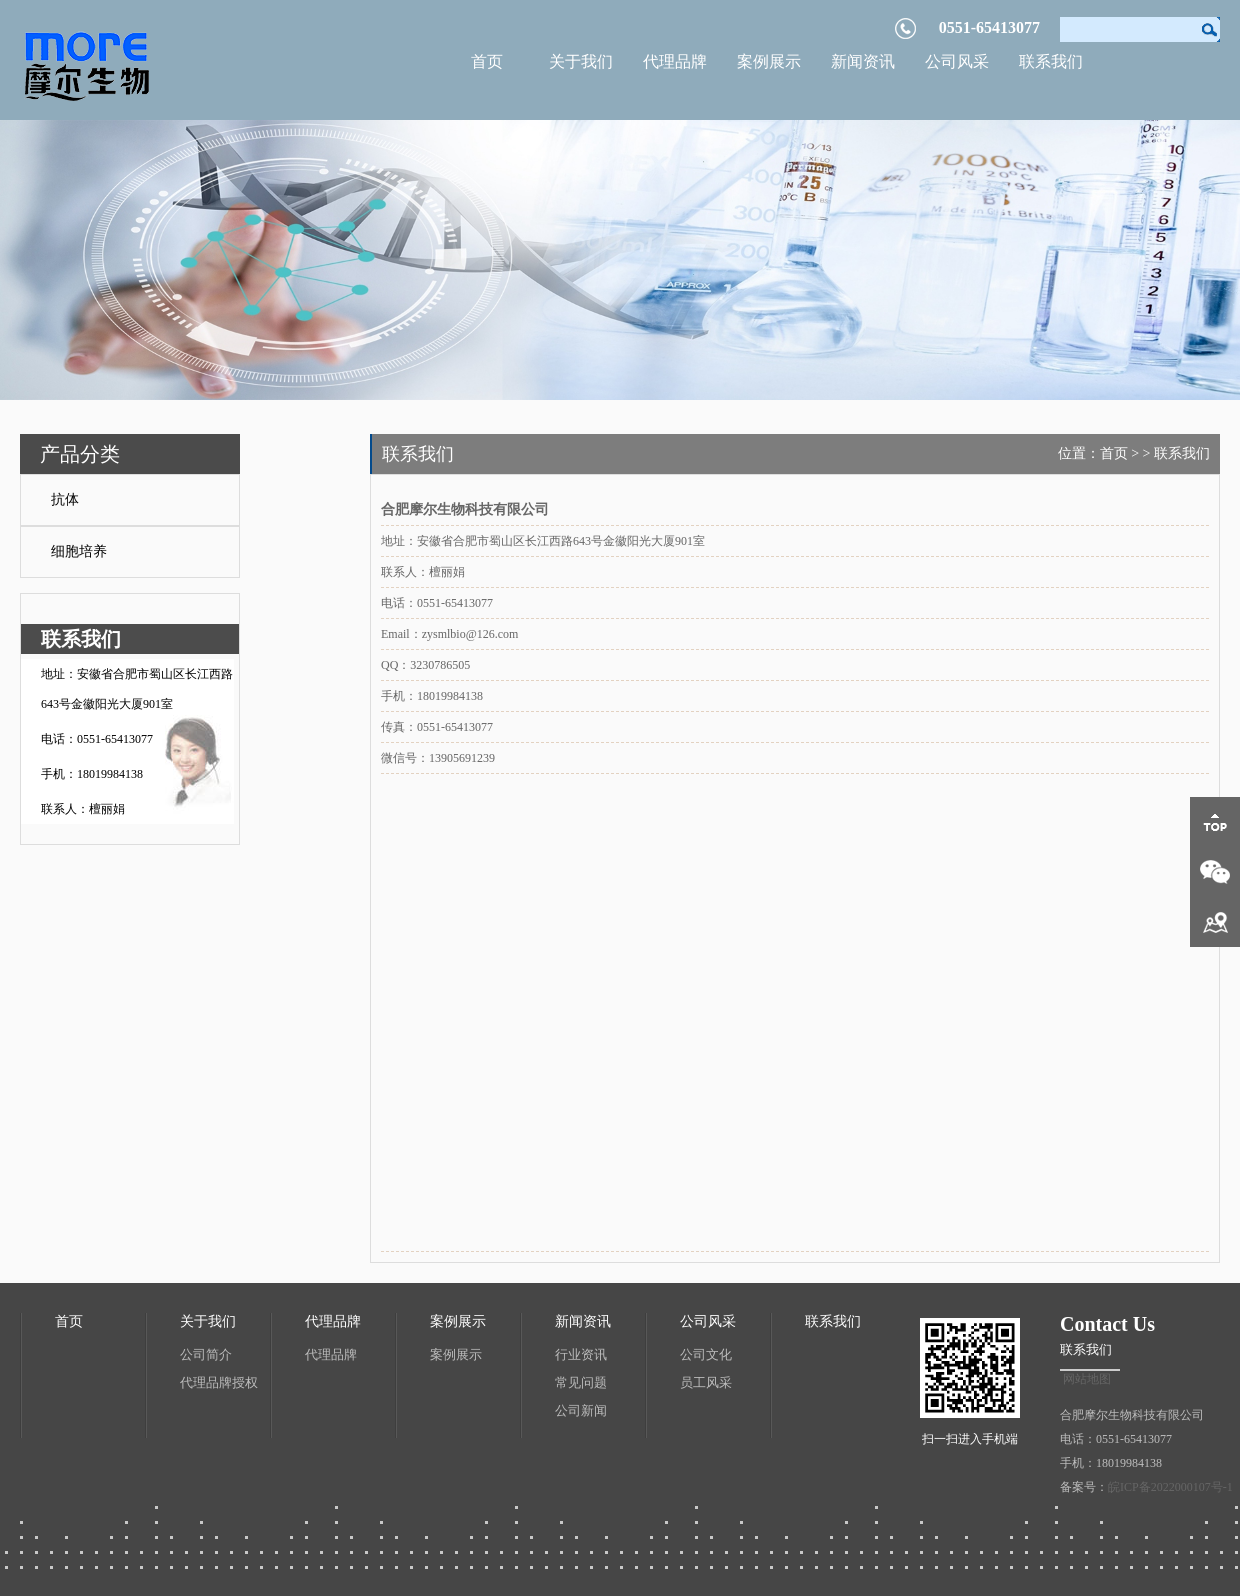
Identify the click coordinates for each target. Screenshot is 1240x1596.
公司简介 (206, 1354)
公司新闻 (581, 1410)
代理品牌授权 (219, 1382)
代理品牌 (675, 61)
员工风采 (706, 1382)
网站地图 (1087, 1379)
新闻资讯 (863, 61)
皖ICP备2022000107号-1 (1170, 1487)
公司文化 (706, 1354)
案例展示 (769, 61)
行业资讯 (581, 1354)
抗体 (65, 499)
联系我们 (1051, 61)
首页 (487, 61)
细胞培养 (79, 551)
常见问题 (581, 1382)
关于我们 (581, 61)
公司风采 (957, 61)
